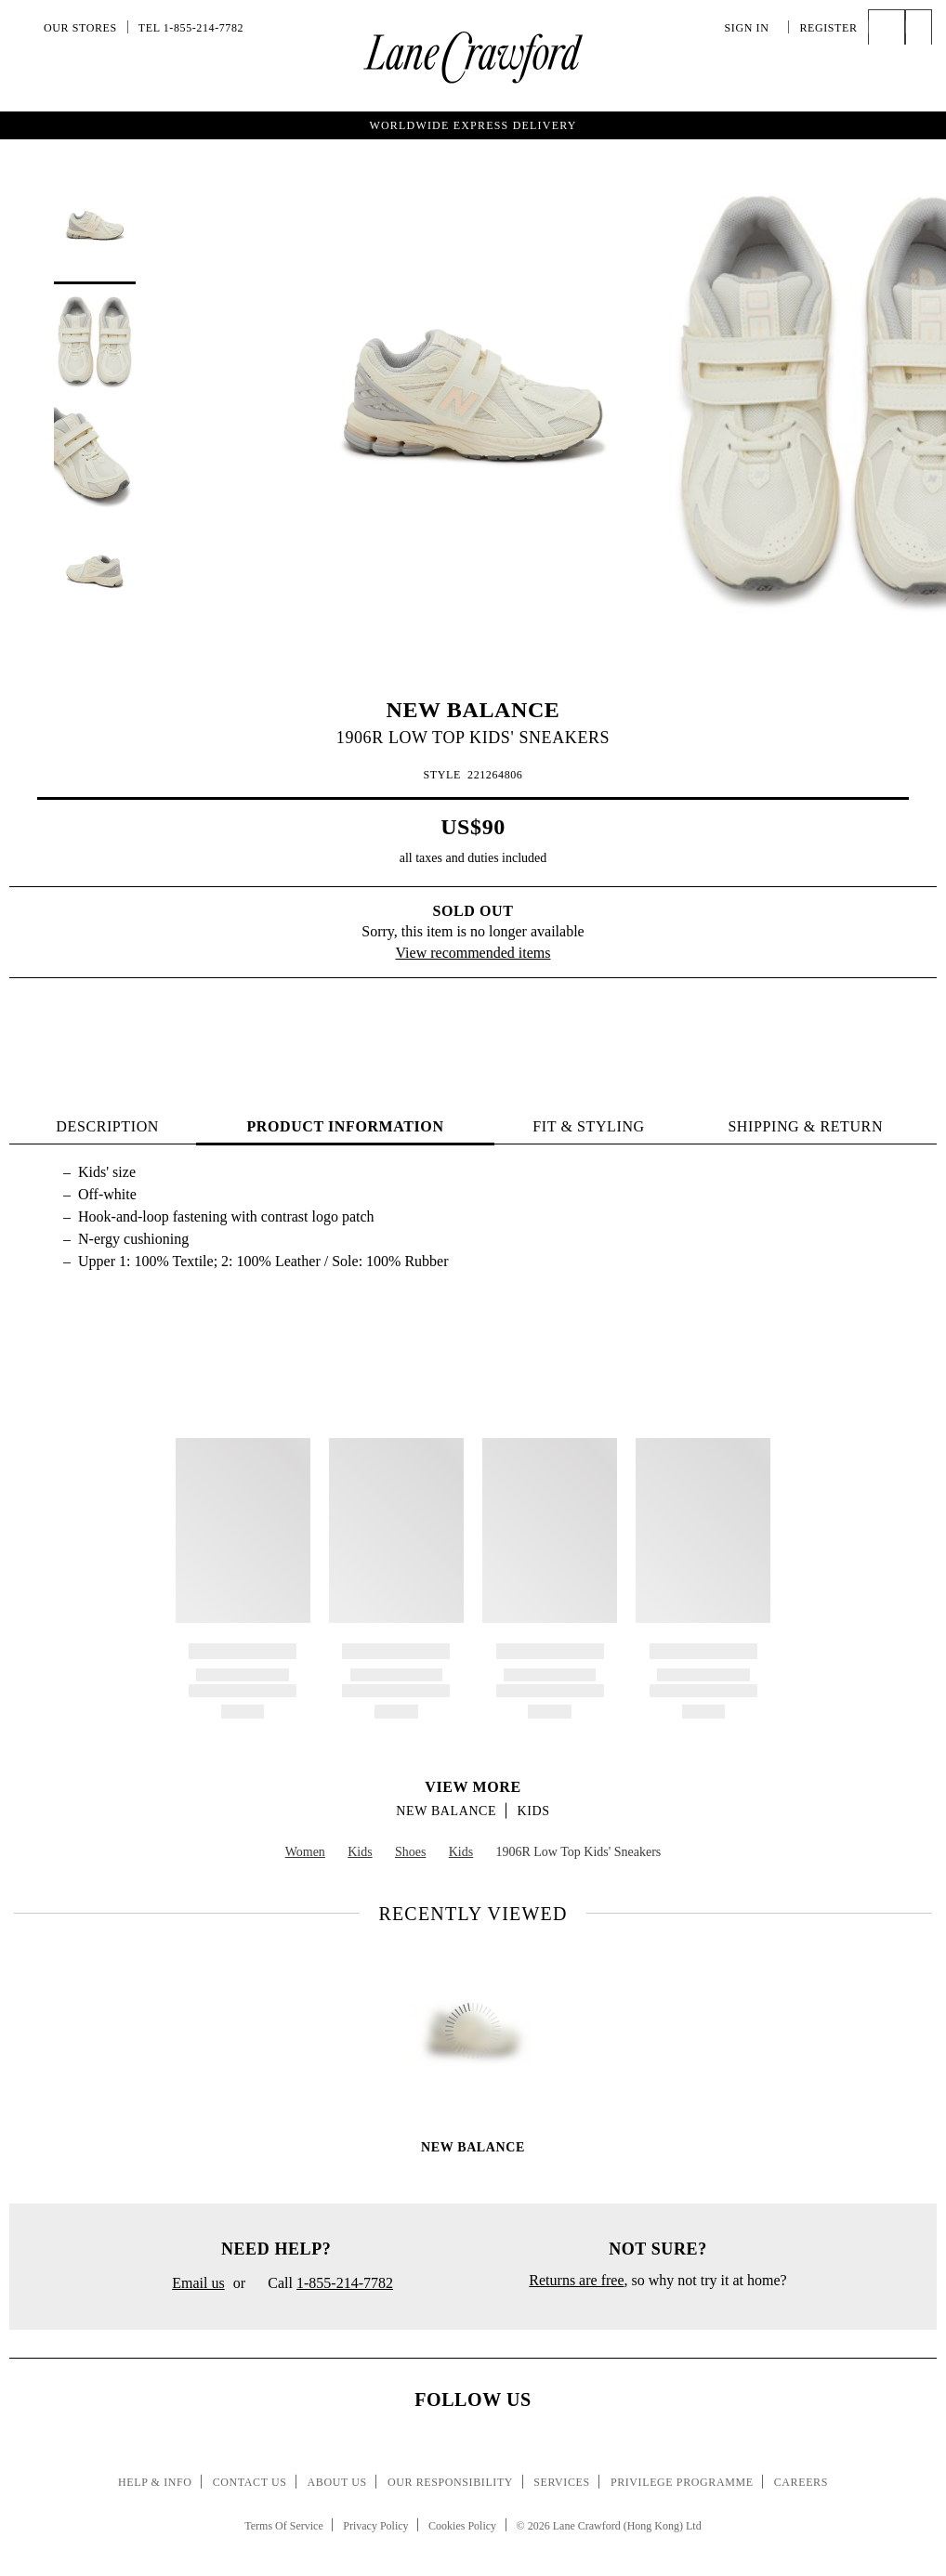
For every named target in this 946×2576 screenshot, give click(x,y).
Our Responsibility (450, 2482)
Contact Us (250, 2482)
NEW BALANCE (473, 710)
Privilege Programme (682, 2482)
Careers (801, 2482)
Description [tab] (107, 1126)
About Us (337, 2482)
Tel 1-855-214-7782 (190, 27)
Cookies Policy (462, 2525)
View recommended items (473, 953)
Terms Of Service (283, 2525)
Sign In (752, 28)
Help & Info (155, 2482)
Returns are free (576, 2280)
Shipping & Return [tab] (805, 1126)
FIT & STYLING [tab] (588, 1126)
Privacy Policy (375, 2525)
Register (828, 27)
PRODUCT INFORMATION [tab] (344, 1126)
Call (323, 2284)
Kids (534, 1811)
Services (561, 2482)
